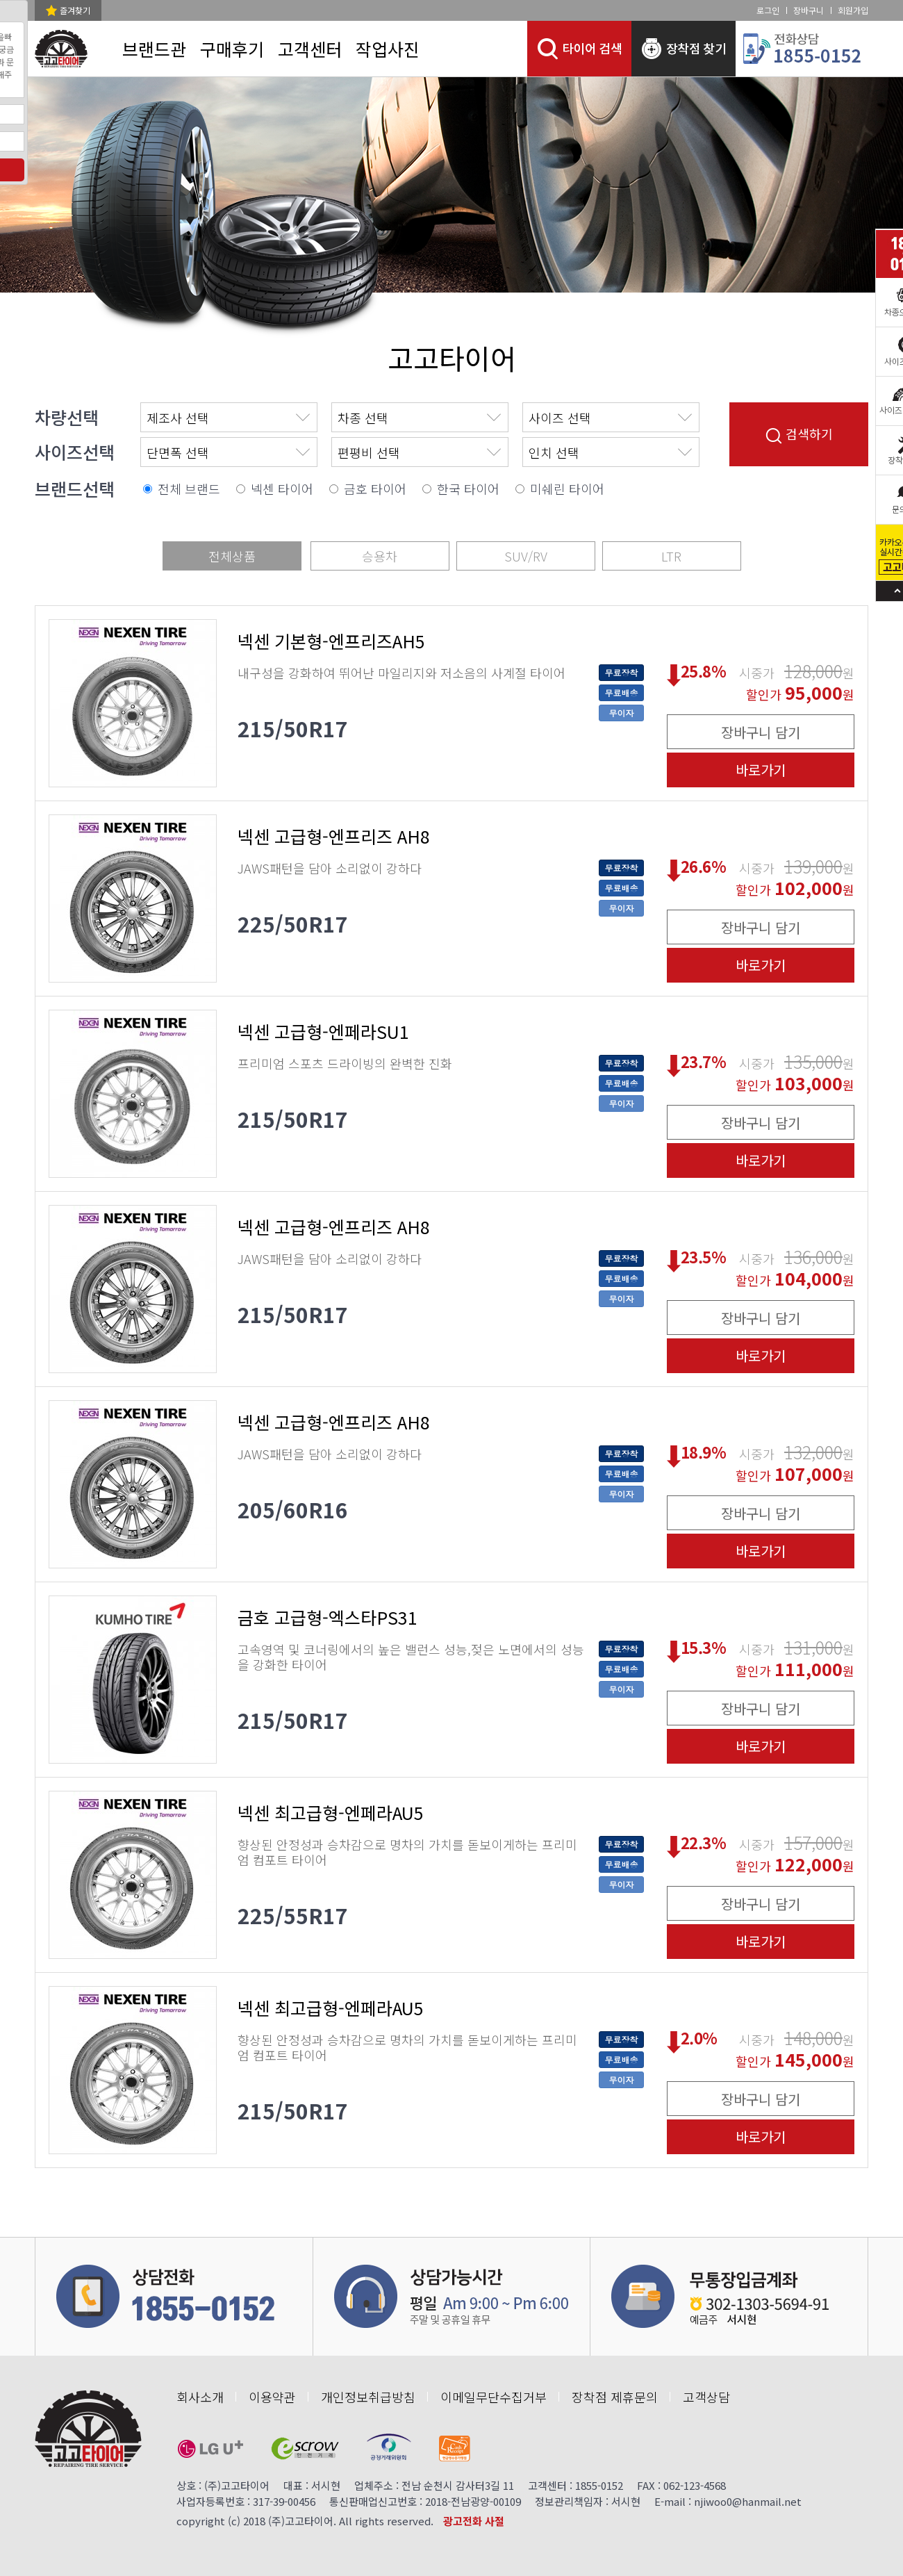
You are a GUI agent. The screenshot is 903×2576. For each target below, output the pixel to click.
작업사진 (388, 48)
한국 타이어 (468, 488)
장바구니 (808, 10)
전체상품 (232, 556)
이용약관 (272, 2396)
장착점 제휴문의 (615, 2396)
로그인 (767, 10)
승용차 (379, 556)
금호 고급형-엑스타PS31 (327, 1617)
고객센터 (310, 48)
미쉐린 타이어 (567, 488)
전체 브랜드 (189, 488)
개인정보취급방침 (368, 2396)
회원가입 (853, 10)
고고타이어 (452, 358)
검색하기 (799, 434)
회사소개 (200, 2396)
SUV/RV (525, 556)
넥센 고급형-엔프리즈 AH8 (334, 836)
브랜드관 (154, 48)
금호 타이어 (375, 488)
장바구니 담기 (760, 732)
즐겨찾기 (75, 10)
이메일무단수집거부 (493, 2396)
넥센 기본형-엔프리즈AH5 (331, 641)
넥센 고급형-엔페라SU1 (323, 1031)
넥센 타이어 (282, 488)
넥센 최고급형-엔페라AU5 (331, 1812)
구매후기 (232, 48)
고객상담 (706, 2396)
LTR (671, 556)
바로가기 (761, 770)
